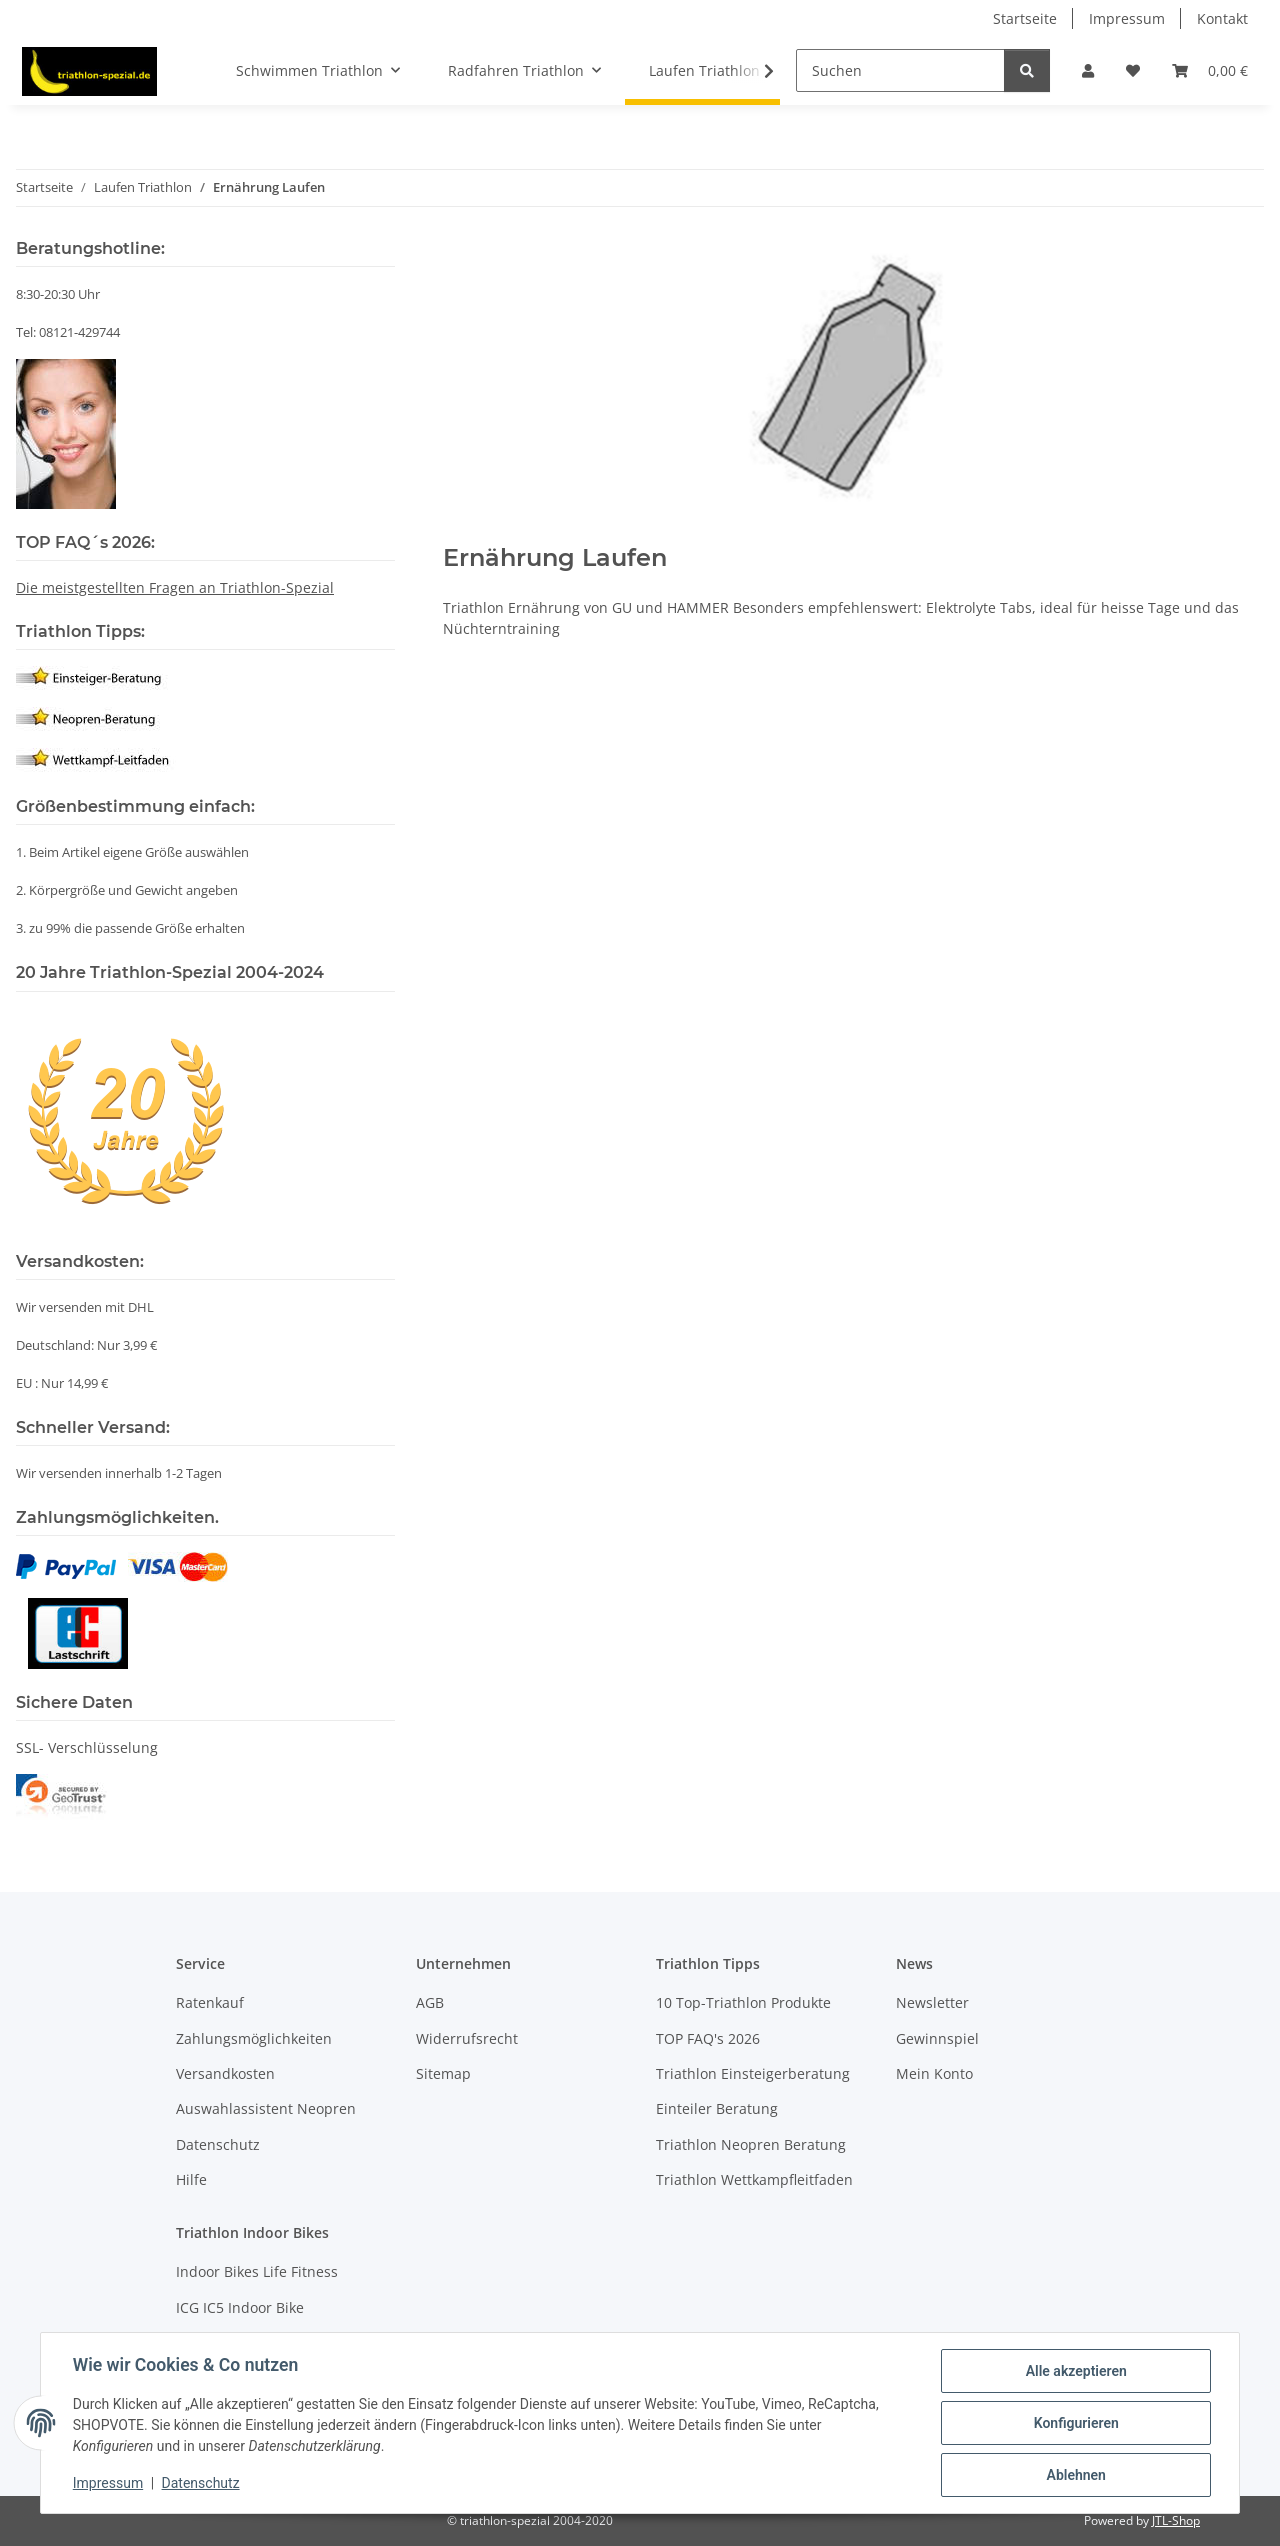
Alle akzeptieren (1075, 2371)
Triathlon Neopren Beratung (751, 2144)
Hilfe (191, 2179)
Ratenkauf (210, 2002)
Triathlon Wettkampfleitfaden (754, 2179)
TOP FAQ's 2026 (708, 2038)
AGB (430, 2002)
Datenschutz (201, 2484)
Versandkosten (225, 2073)
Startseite (1025, 18)
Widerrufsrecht (467, 2038)
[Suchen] (900, 70)
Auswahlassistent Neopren (266, 2108)
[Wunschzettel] (1133, 70)
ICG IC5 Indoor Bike (240, 2307)
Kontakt (1222, 18)
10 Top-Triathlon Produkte (743, 2002)
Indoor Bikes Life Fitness (257, 2271)
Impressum (108, 2484)
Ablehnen (1075, 2475)
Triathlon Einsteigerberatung (753, 2073)
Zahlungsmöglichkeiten (254, 2038)
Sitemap (443, 2073)
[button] (1088, 70)
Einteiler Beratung (717, 2108)
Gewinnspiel (937, 2038)
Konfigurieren (1075, 2423)
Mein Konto (934, 2073)
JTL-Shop (1176, 2520)
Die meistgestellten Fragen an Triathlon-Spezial (175, 587)
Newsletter (932, 2002)
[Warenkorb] (1210, 70)
